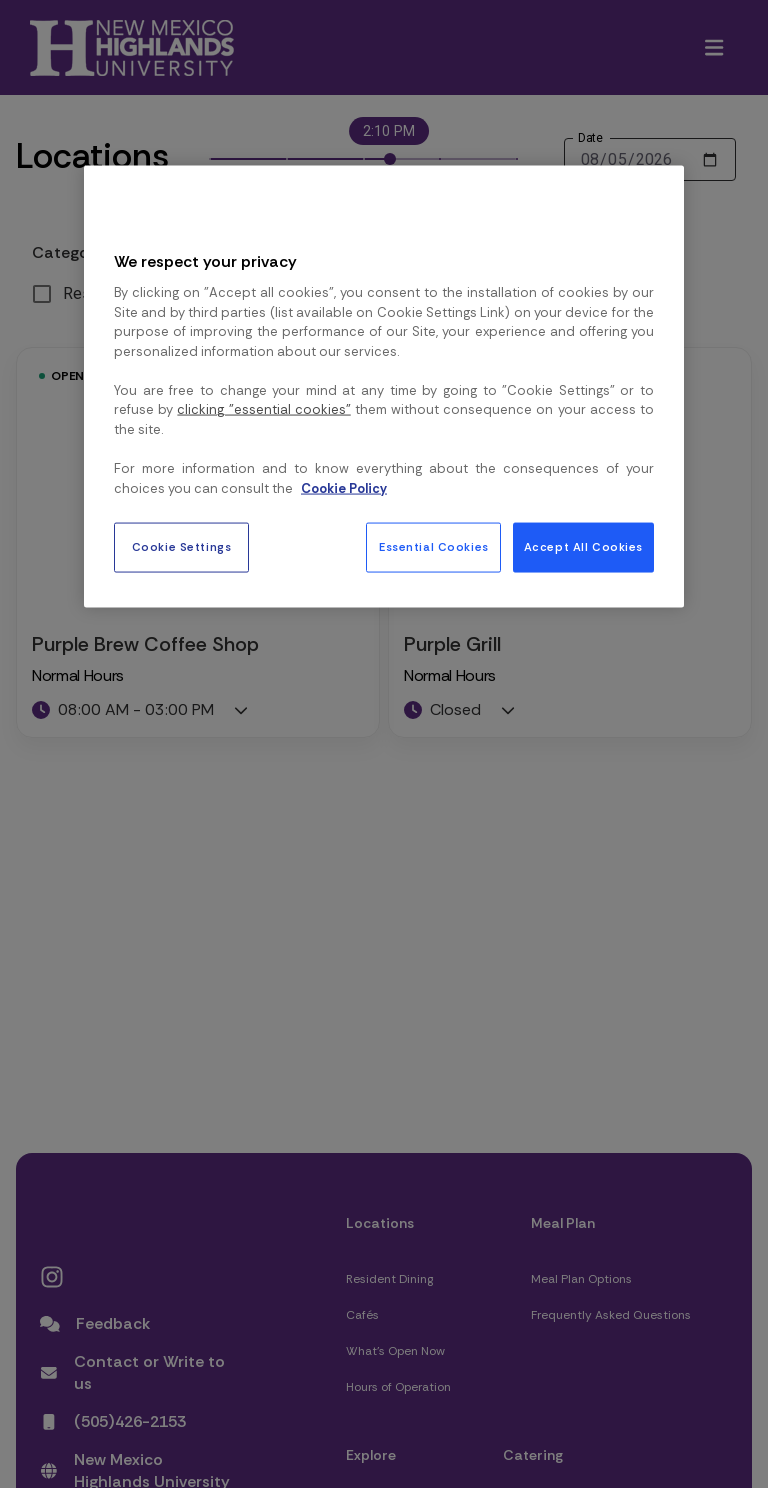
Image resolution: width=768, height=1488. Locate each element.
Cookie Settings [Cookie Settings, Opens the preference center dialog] (182, 547)
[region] (384, 387)
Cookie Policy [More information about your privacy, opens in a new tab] (344, 487)
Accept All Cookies (583, 547)
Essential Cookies (434, 547)
